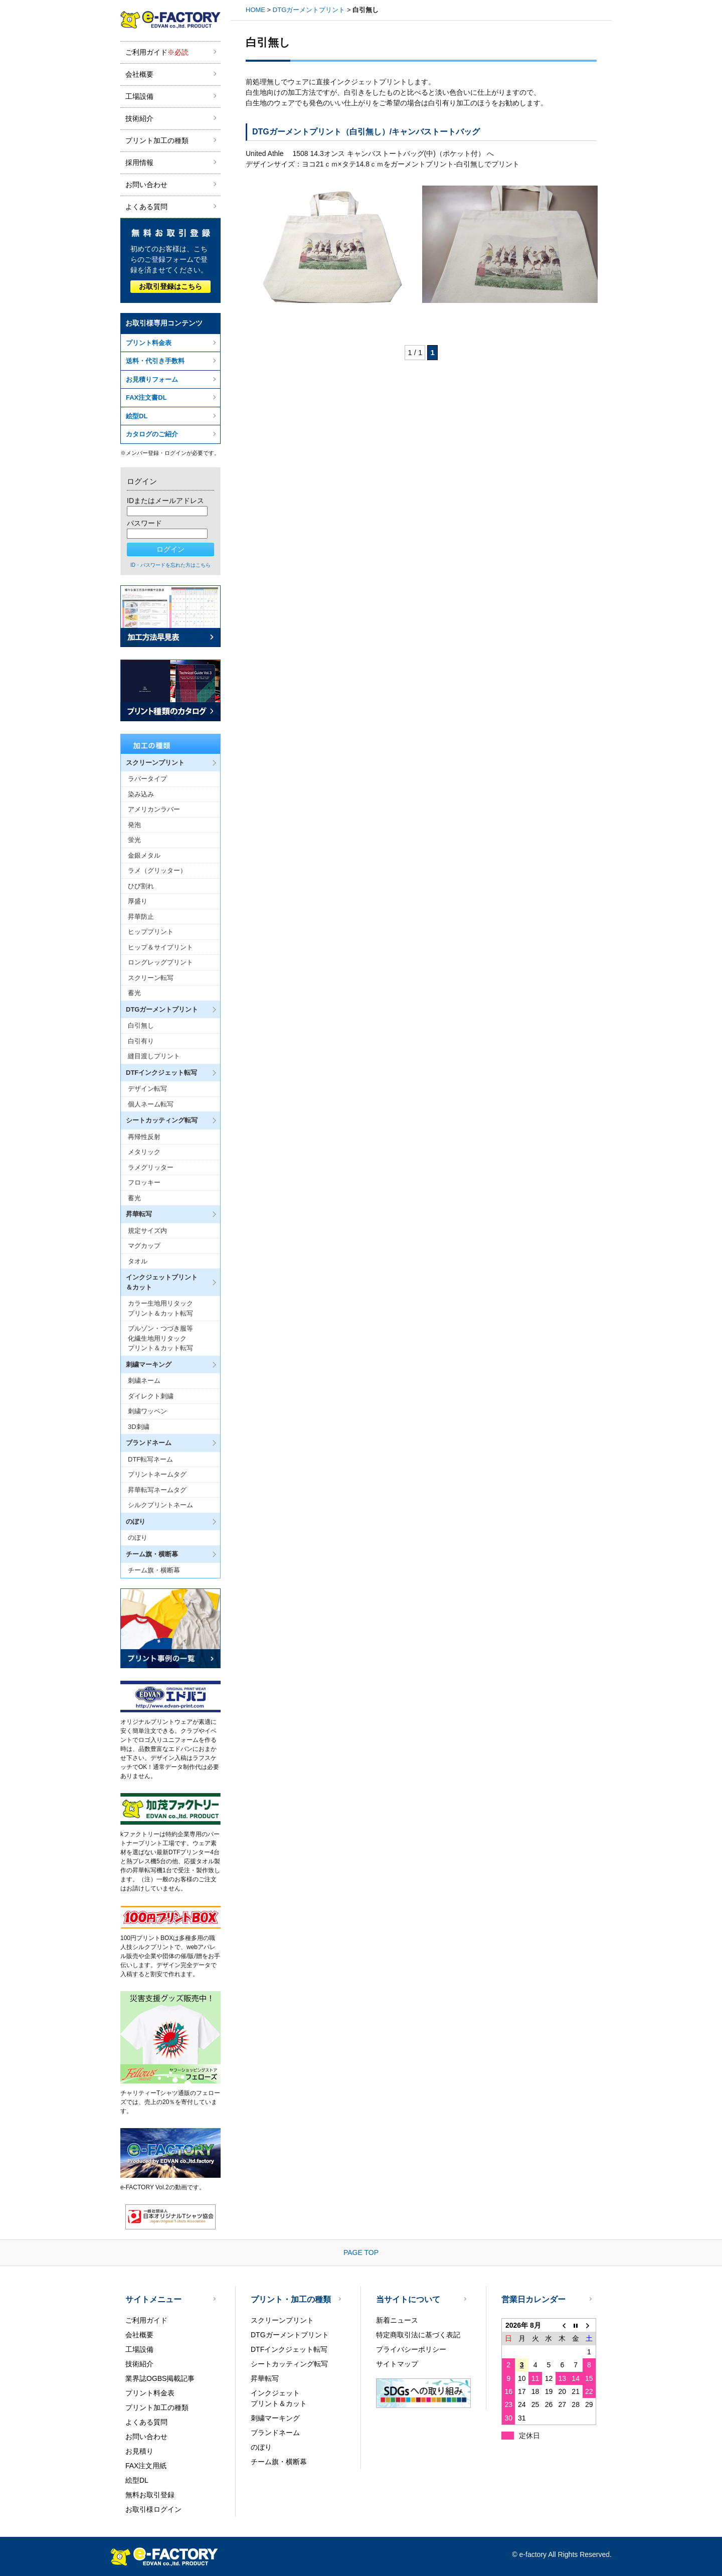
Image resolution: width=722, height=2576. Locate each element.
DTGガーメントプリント (309, 10)
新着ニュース (397, 2320)
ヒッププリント (150, 931)
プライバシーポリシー (411, 2349)
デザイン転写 (147, 1088)
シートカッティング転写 (289, 2364)
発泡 (134, 825)
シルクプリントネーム (160, 1505)
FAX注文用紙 (145, 2466)
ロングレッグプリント (160, 962)
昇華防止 (141, 916)
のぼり (137, 1537)
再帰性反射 (144, 1137)
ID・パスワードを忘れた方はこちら (170, 565)
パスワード (144, 523)
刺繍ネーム (144, 1380)
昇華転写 (265, 2378)
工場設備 (139, 96)
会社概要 (139, 74)
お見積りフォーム (152, 379)
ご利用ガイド (157, 52)
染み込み (141, 794)
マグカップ (144, 1245)
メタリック (144, 1152)
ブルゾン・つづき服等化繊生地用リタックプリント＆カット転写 (160, 1338)
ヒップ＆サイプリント (160, 947)
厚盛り (137, 901)
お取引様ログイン (153, 2509)
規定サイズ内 (147, 1230)
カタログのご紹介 (152, 434)
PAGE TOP (361, 2252)
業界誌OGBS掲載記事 (160, 2378)
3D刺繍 (138, 1426)
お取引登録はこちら (170, 286)
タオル (137, 1261)
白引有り (141, 1041)
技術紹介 (139, 118)
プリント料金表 (148, 343)
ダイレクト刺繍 (150, 1396)
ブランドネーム (275, 2433)
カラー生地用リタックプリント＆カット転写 (160, 1308)
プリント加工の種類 (157, 140)
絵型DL (136, 416)
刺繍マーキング (275, 2418)
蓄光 (134, 993)
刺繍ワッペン (147, 1411)
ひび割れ (141, 886)
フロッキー (144, 1182)
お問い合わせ (146, 185)
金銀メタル (144, 855)
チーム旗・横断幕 (154, 1570)
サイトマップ (397, 2364)
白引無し (141, 1025)
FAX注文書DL (146, 397)
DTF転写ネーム (150, 1459)
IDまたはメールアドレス (165, 501)
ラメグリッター (150, 1167)
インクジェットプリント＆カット (279, 2398)
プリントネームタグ (157, 1474)
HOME (255, 10)
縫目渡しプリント (154, 1056)
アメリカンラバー (154, 809)
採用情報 (139, 162)
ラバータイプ (147, 778)
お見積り (139, 2451)
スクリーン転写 (150, 978)
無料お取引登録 (149, 2495)
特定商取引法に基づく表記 (418, 2335)
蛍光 (134, 840)
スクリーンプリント (282, 2320)
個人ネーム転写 (150, 1104)
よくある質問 (146, 207)
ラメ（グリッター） (157, 870)
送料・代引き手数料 (155, 361)
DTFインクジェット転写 (289, 2349)
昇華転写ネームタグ (157, 1490)
